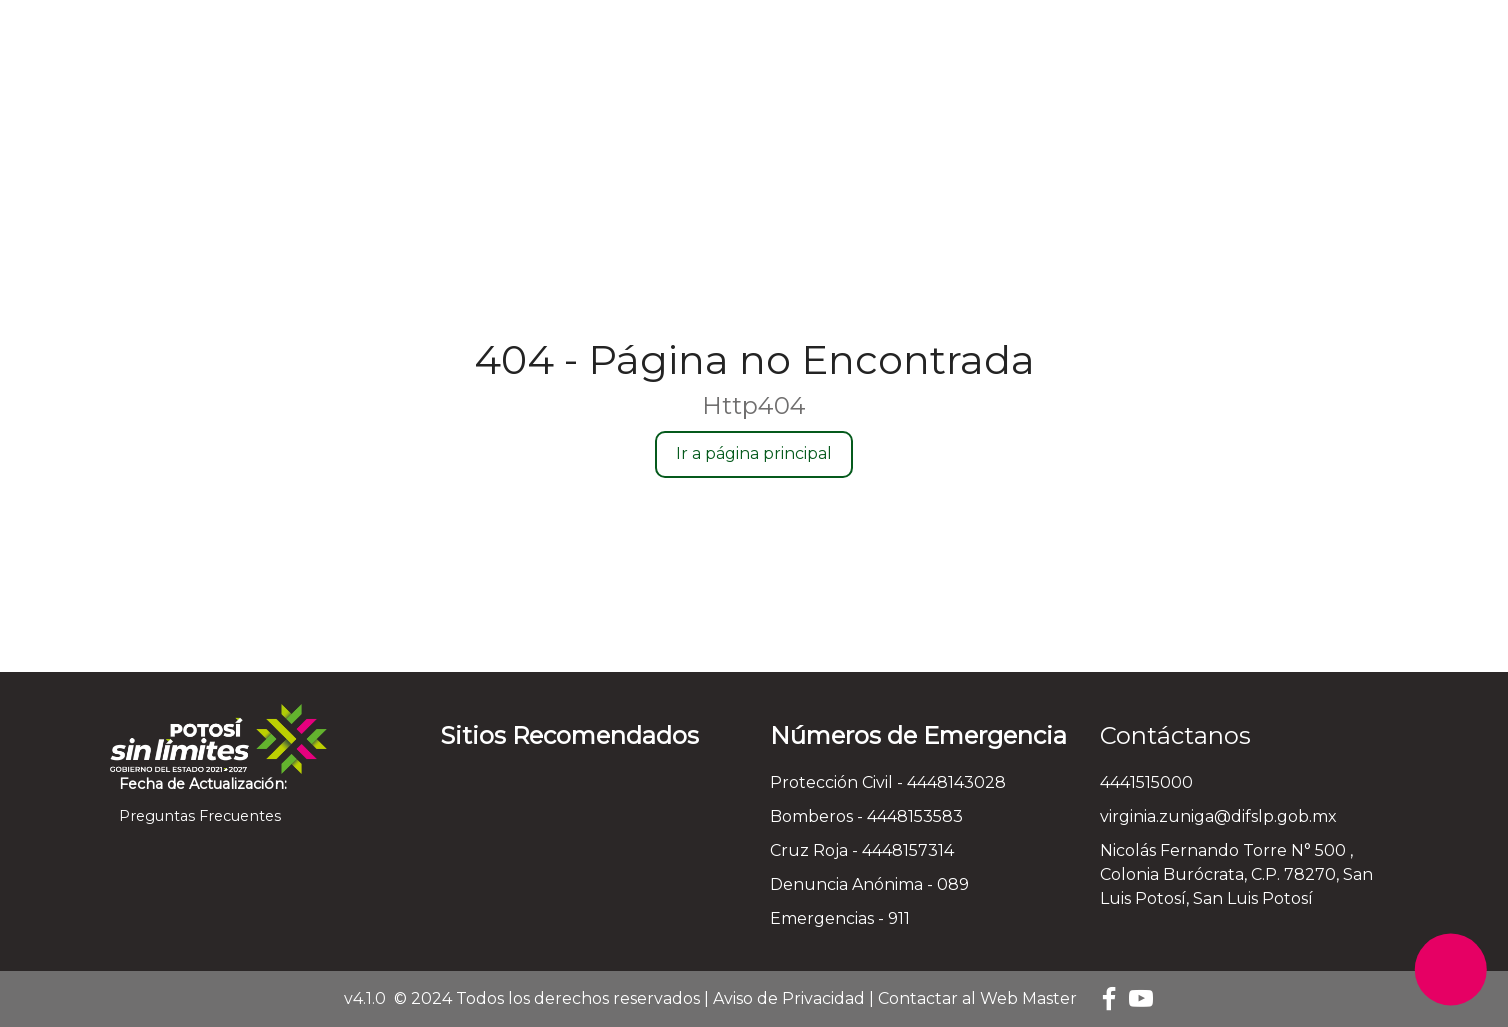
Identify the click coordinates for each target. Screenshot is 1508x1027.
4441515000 (1146, 782)
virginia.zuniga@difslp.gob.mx (1218, 816)
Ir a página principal (754, 453)
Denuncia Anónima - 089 (869, 884)
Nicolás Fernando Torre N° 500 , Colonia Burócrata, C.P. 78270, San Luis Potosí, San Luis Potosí (1236, 874)
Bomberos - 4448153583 (866, 816)
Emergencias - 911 (840, 918)
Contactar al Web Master (977, 998)
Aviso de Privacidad (789, 998)
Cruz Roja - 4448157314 (862, 850)
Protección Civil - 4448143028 (888, 782)
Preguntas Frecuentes (195, 816)
